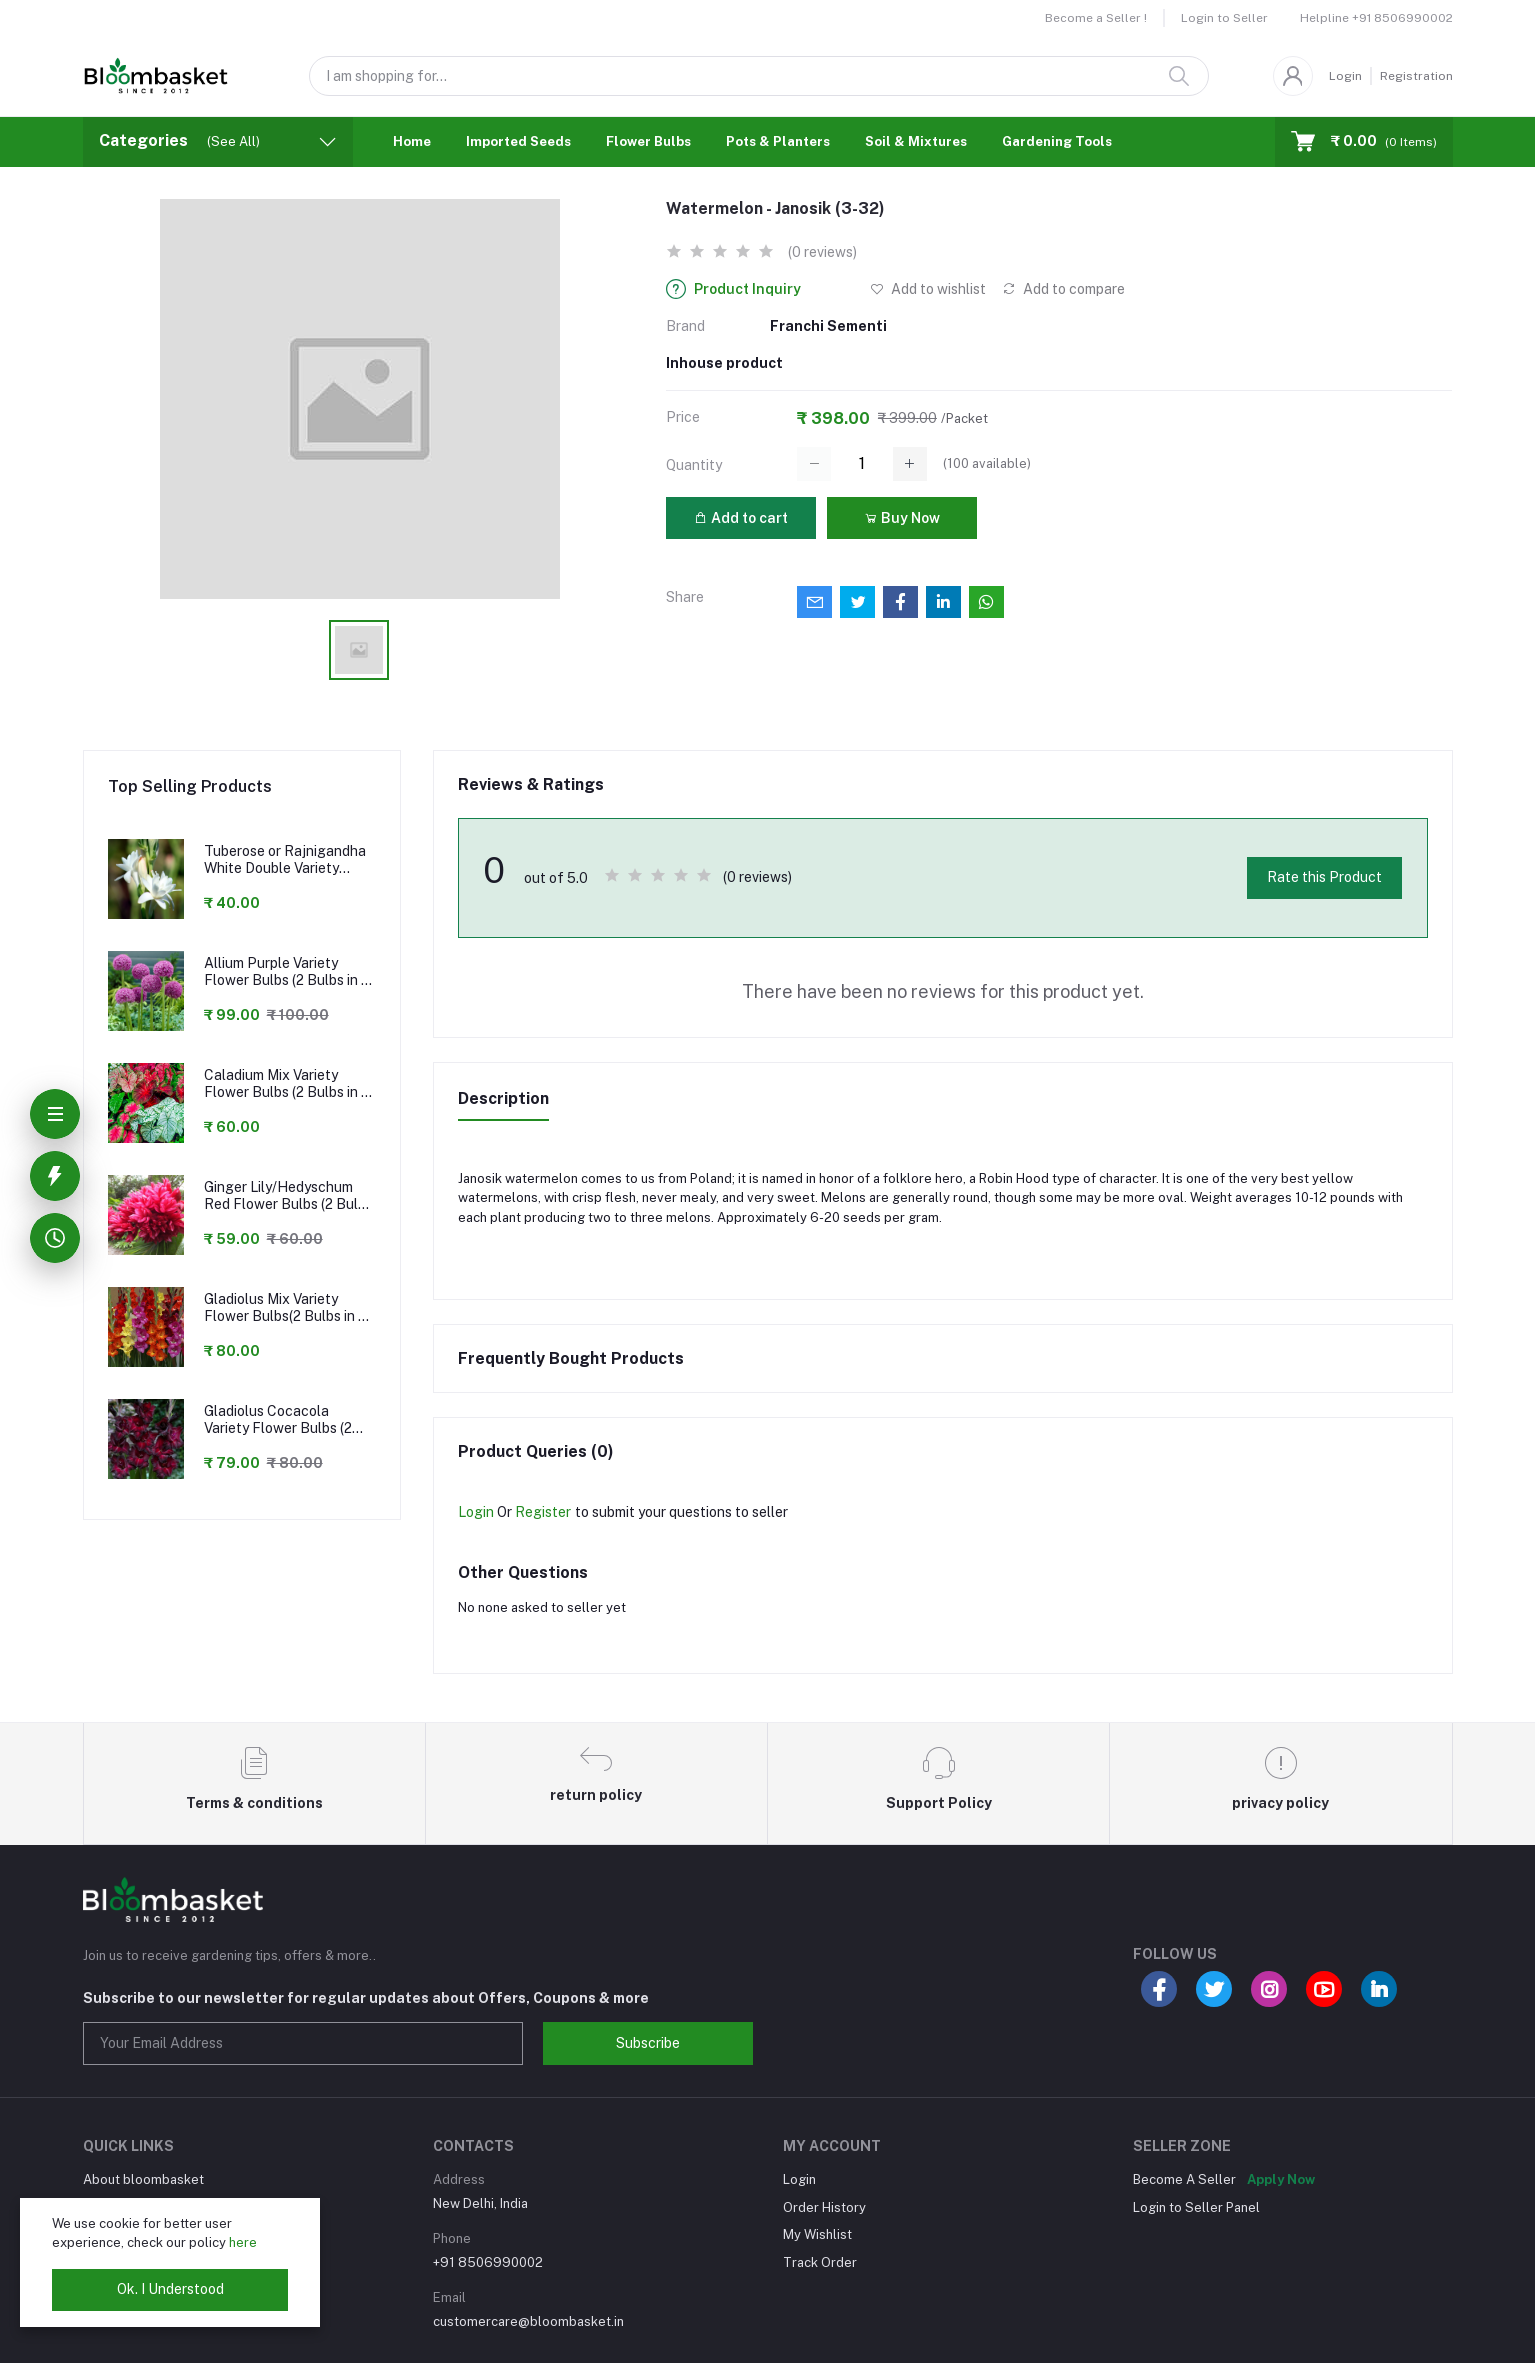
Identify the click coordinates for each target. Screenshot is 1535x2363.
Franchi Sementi (828, 326)
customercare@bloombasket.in (528, 2321)
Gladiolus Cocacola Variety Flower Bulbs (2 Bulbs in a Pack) (278, 1420)
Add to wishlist (928, 289)
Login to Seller (1224, 18)
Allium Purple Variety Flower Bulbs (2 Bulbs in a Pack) (286, 972)
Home (412, 141)
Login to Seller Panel (1196, 2207)
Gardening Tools (1057, 141)
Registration (1416, 76)
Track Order (820, 2262)
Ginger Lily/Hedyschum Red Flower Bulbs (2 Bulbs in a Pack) (288, 1196)
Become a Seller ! (1096, 18)
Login (1345, 76)
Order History (824, 2207)
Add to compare (1063, 289)
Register (543, 1512)
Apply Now (1281, 2179)
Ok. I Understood (170, 2289)
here (243, 2242)
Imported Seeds (518, 141)
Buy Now (902, 518)
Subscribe (648, 2043)
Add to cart (741, 518)
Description (503, 1098)
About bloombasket (143, 2179)
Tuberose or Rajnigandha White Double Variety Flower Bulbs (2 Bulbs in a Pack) (286, 860)
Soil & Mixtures (916, 141)
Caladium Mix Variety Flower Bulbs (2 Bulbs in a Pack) (286, 1084)
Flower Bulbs (648, 141)
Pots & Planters (778, 141)
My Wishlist (817, 2234)
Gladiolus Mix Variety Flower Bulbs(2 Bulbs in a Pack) (285, 1308)
